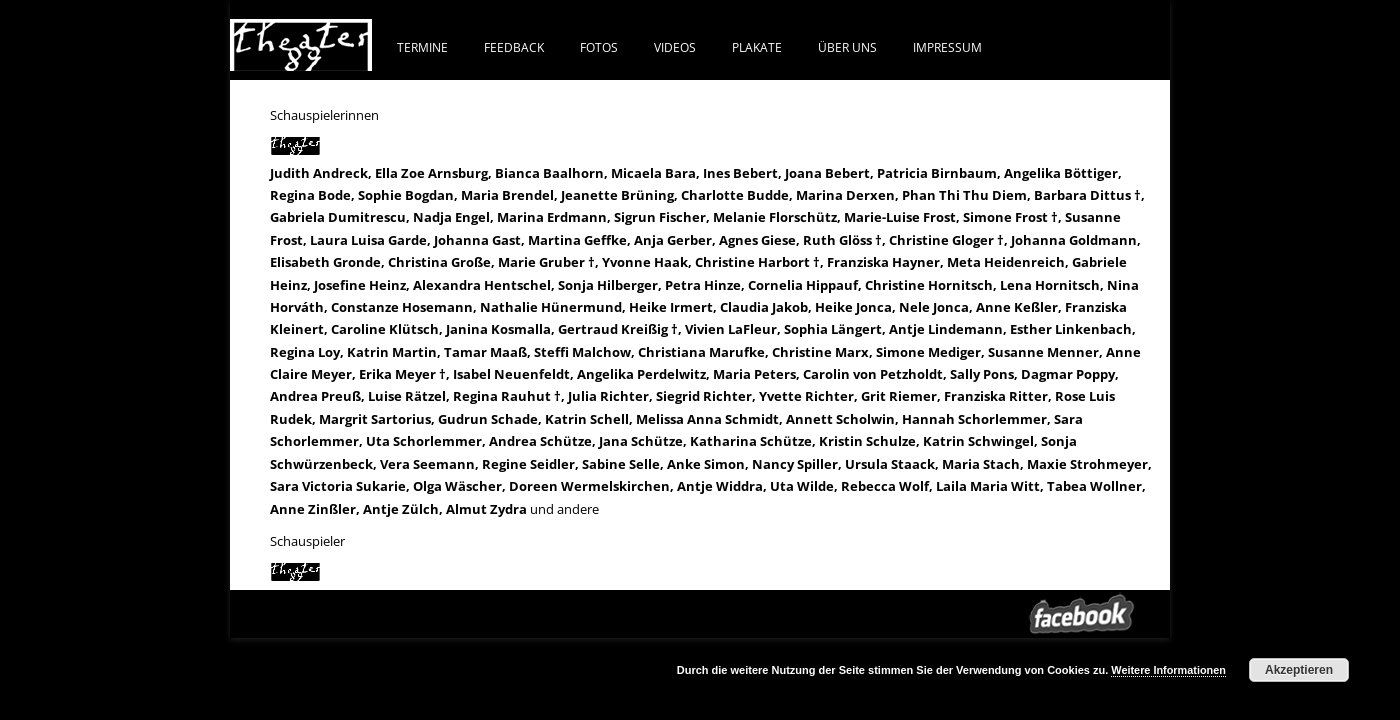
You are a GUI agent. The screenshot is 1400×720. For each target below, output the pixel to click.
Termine (422, 47)
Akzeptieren (1299, 670)
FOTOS (599, 47)
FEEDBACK (514, 47)
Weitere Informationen (1168, 670)
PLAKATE (757, 47)
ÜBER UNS (847, 47)
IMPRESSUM (947, 47)
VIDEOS (675, 47)
